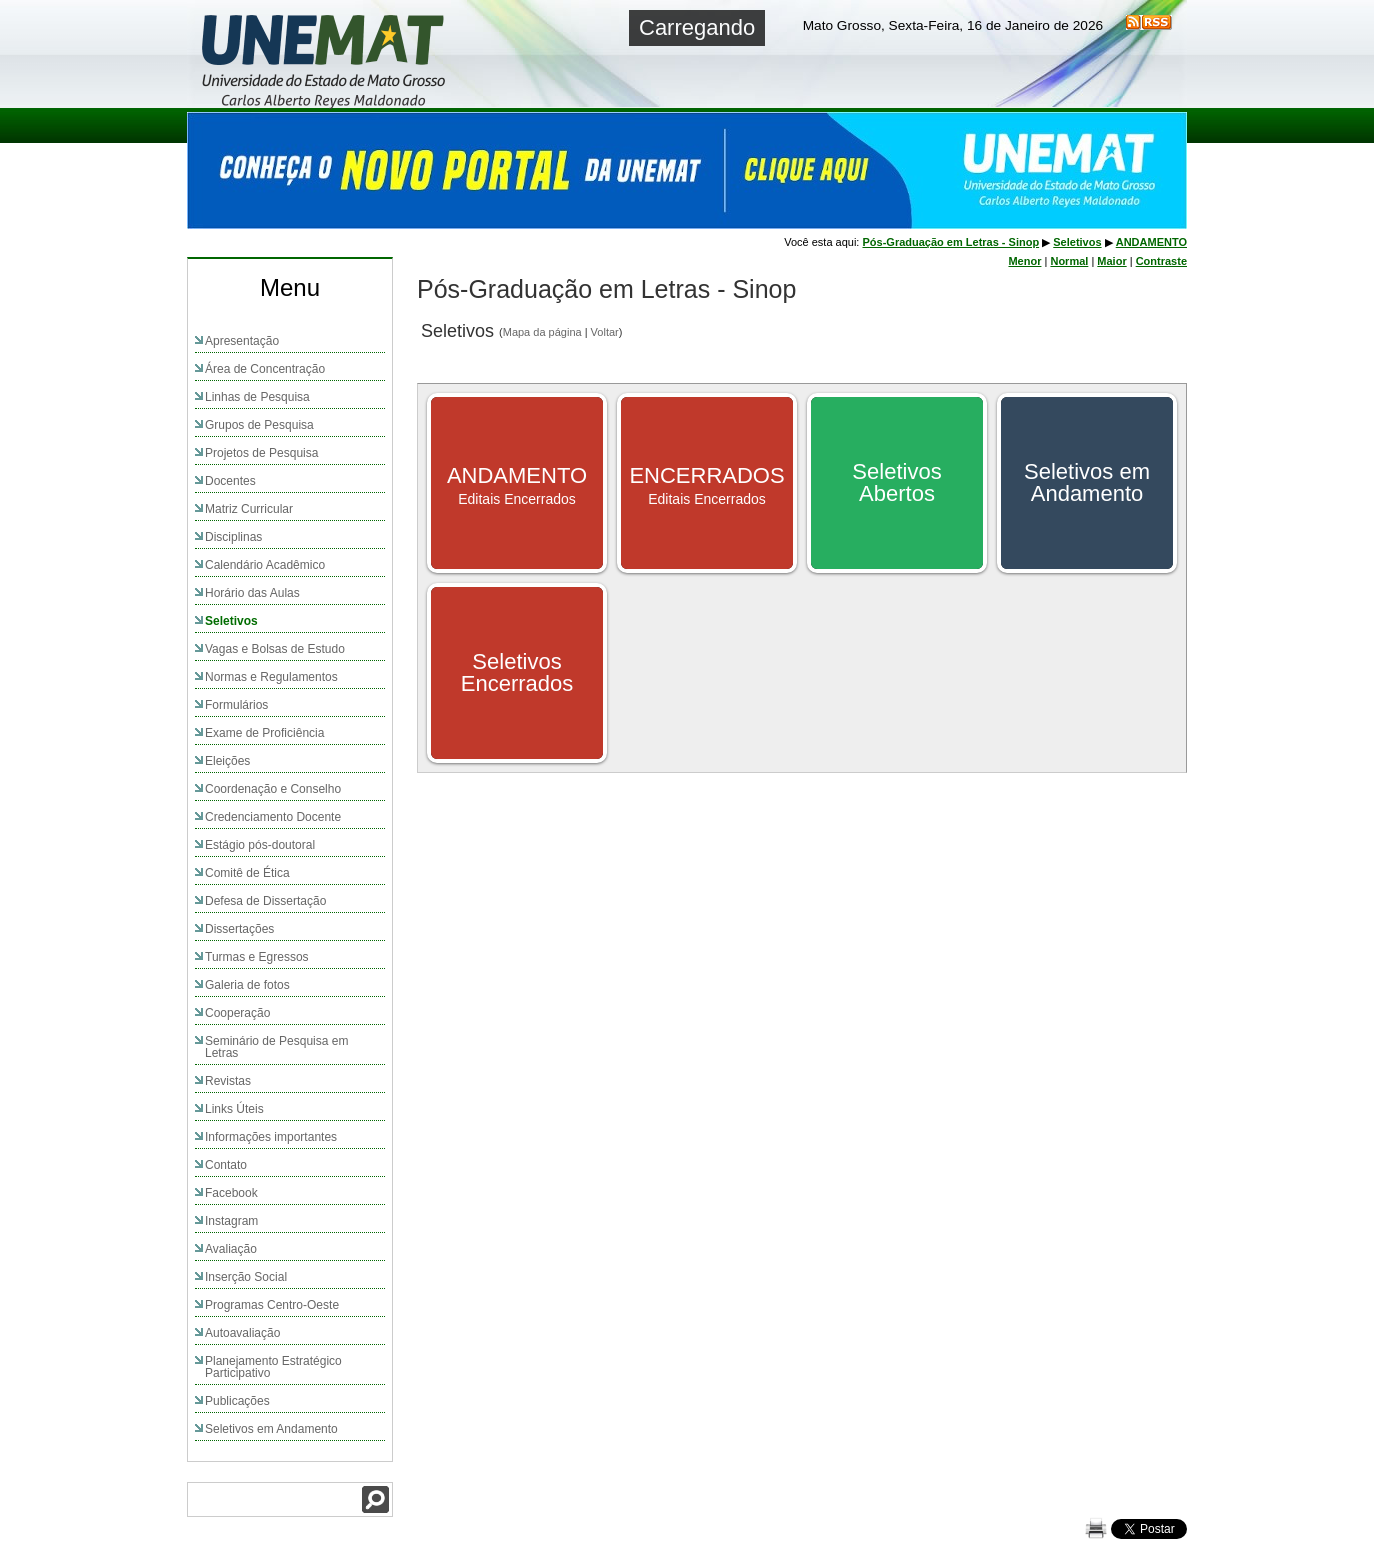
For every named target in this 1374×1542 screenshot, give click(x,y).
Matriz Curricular (249, 509)
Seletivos (231, 621)
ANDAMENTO (1151, 242)
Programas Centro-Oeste (272, 1305)
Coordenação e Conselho (273, 789)
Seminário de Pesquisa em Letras (276, 1047)
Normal (1069, 261)
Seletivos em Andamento (271, 1429)
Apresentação (242, 341)
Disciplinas (233, 537)
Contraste (1161, 261)
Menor (1024, 261)
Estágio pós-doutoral (260, 845)
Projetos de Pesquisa (261, 453)
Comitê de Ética (247, 873)
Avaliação (231, 1249)
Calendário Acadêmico (265, 565)
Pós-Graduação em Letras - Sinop (950, 242)
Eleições (227, 761)
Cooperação (237, 1013)
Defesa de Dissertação (265, 901)
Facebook (231, 1193)
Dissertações (239, 929)
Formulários (236, 705)
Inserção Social (246, 1277)
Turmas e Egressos (257, 957)
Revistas (228, 1081)
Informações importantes (271, 1137)
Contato (226, 1165)
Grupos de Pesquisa (259, 425)
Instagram (231, 1221)
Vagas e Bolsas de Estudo (275, 649)
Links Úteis (234, 1109)
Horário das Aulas (252, 593)
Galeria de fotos (247, 985)
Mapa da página (542, 332)
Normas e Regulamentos (271, 677)
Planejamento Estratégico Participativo (273, 1367)
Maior (1111, 261)
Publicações (237, 1401)
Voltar (605, 332)
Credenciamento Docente (273, 817)
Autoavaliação (242, 1333)
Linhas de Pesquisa (257, 397)
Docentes (230, 481)
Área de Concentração (265, 369)
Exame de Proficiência (264, 733)
